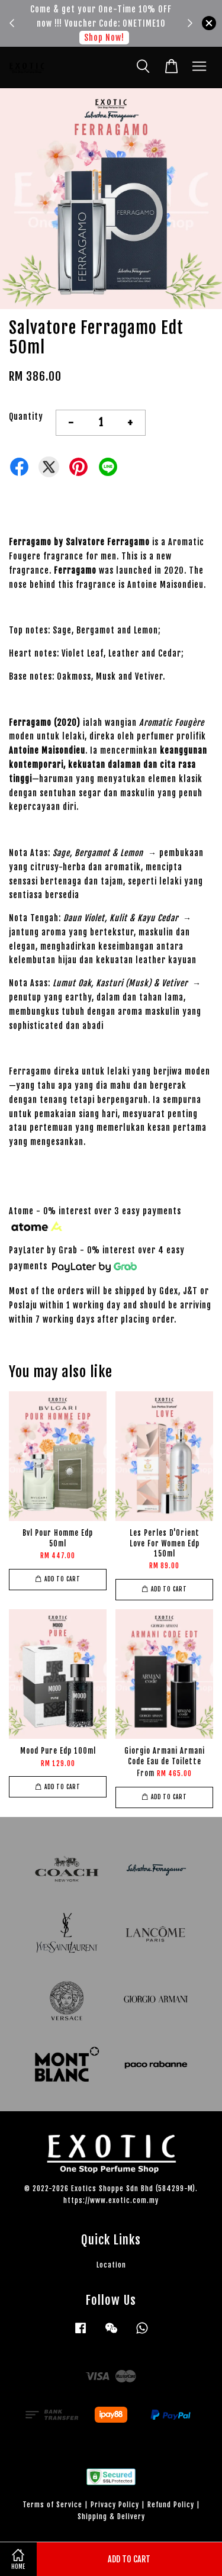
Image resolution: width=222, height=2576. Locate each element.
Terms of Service (52, 2504)
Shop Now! (104, 38)
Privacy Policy (115, 2504)
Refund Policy (170, 2504)
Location (111, 2264)
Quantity (26, 416)
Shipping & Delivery (111, 2516)
